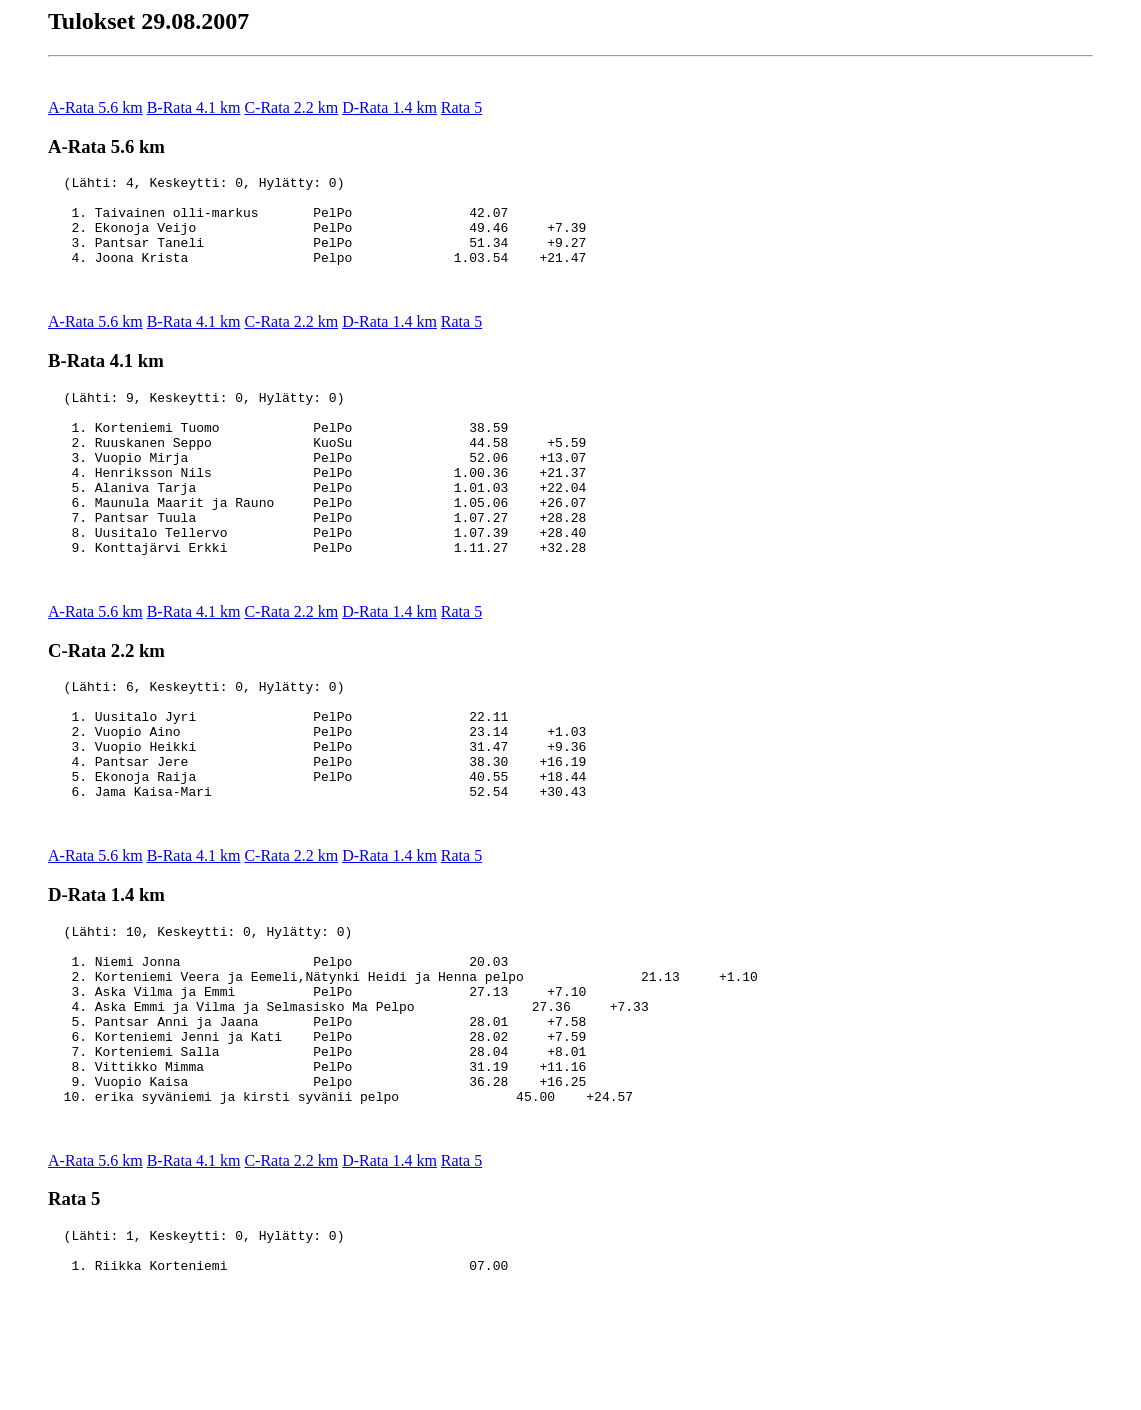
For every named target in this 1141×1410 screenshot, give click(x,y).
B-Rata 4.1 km (194, 107)
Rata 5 (461, 107)
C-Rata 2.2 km (291, 107)
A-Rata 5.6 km (95, 107)
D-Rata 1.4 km (389, 107)
